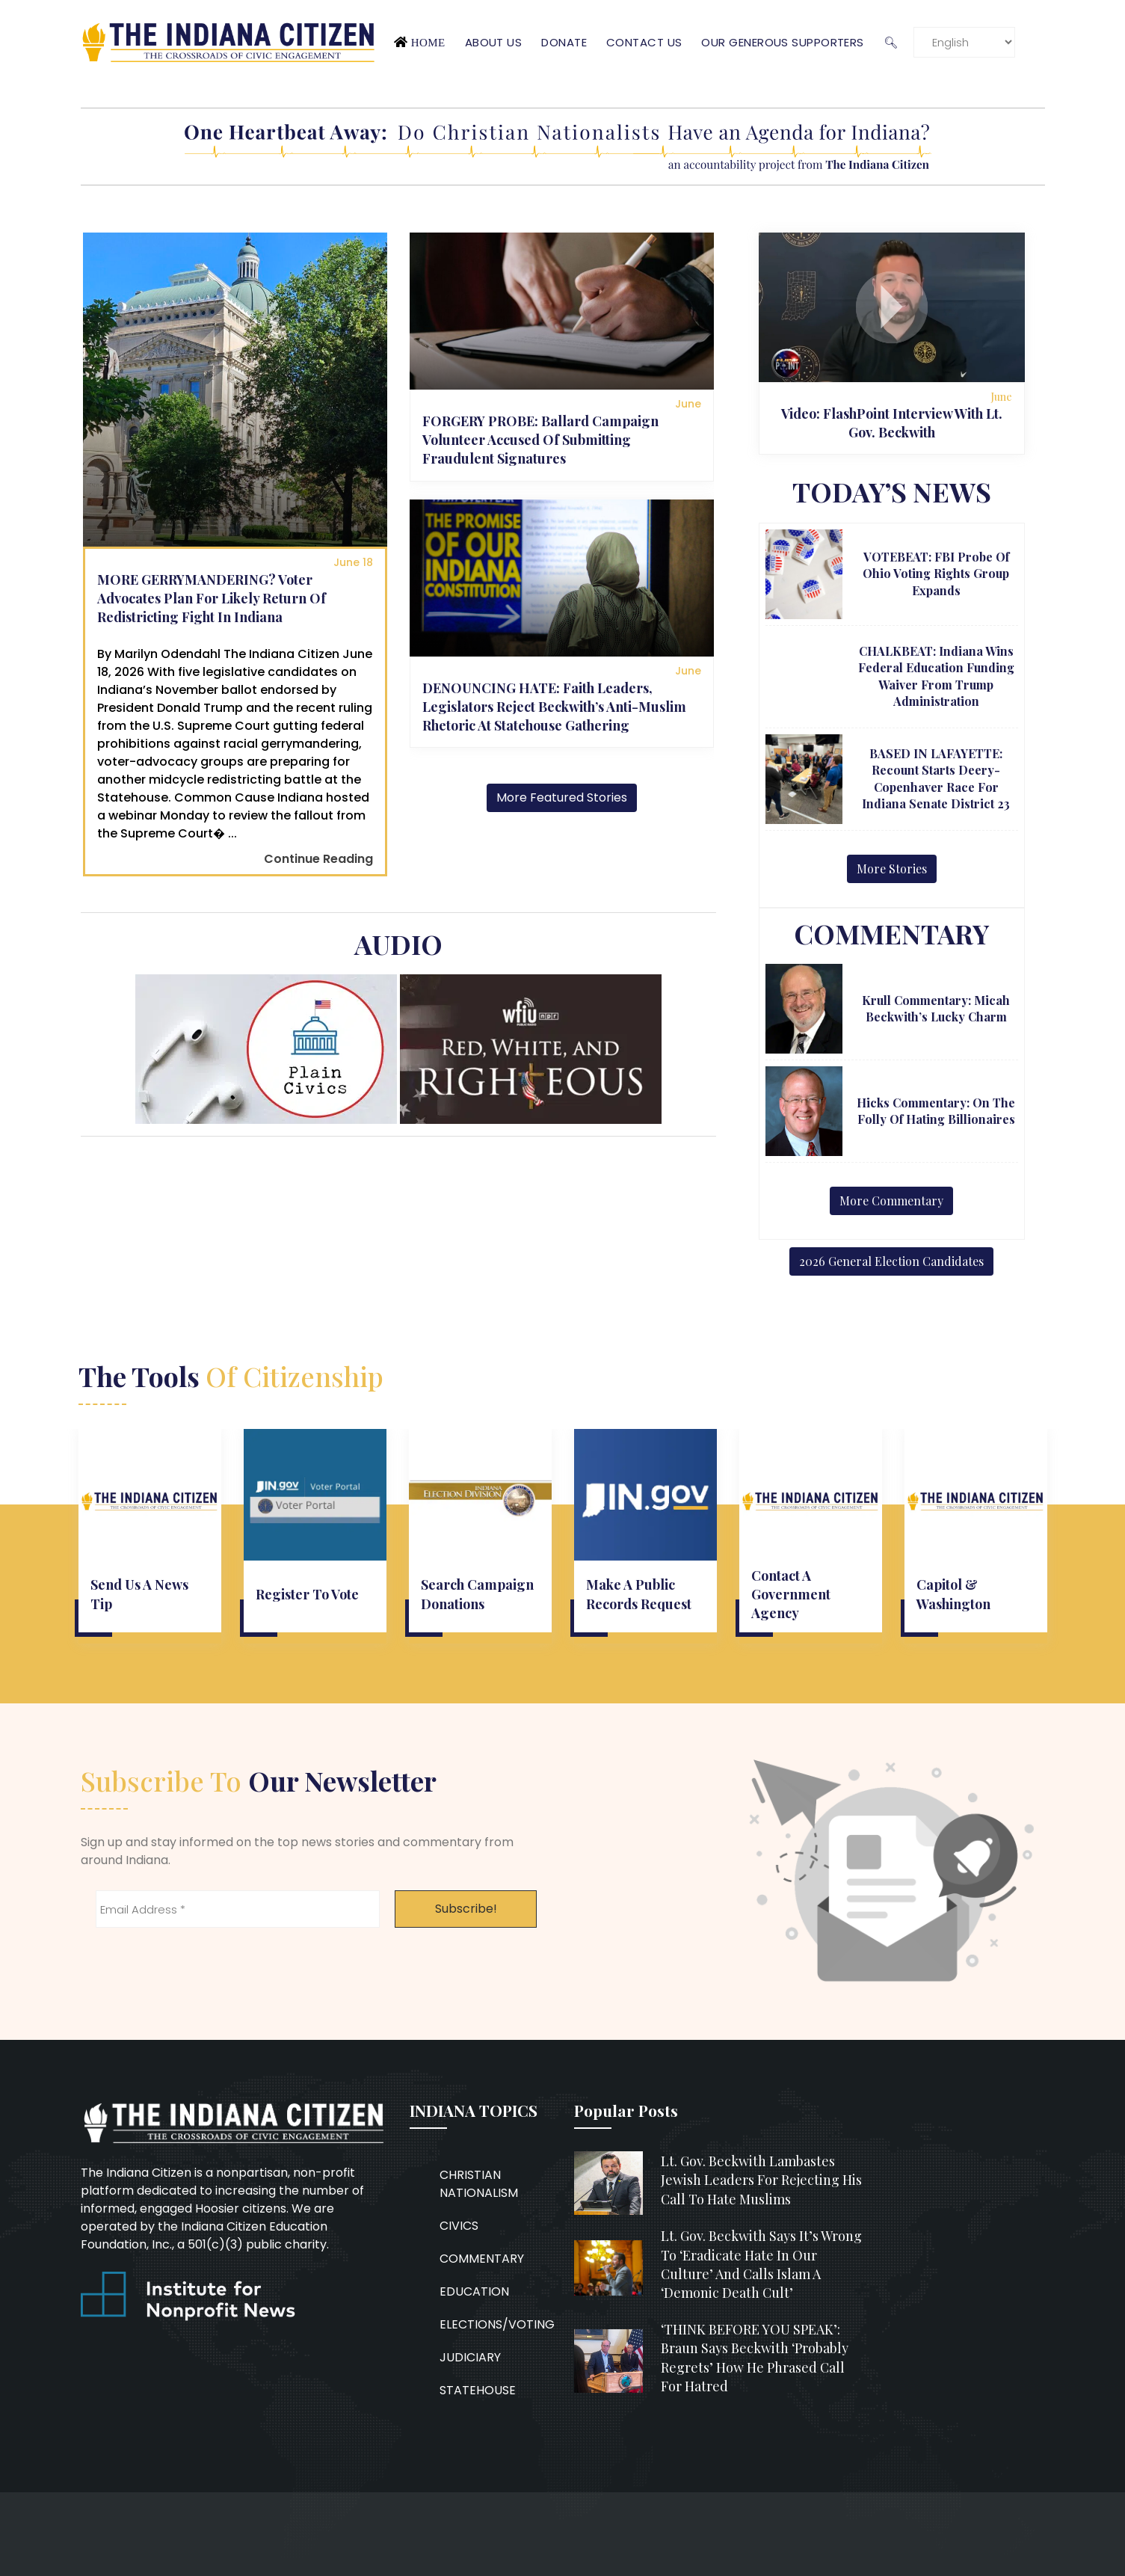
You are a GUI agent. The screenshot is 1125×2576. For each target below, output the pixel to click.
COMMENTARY (482, 2258)
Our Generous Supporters (782, 42)
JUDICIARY (470, 2357)
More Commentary (891, 1200)
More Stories (892, 868)
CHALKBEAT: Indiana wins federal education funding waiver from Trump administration (936, 676)
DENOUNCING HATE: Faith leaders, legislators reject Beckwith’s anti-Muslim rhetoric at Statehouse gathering (554, 706)
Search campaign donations (477, 1594)
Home (428, 42)
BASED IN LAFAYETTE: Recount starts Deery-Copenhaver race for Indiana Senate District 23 (936, 778)
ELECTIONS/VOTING (497, 2324)
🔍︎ (891, 42)
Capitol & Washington (953, 1594)
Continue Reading (318, 858)
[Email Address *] (238, 1909)
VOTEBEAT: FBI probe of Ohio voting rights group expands (936, 573)
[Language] (964, 42)
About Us (494, 42)
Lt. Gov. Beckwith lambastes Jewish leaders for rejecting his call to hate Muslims (761, 2179)
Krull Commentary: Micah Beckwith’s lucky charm (936, 1008)
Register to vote (307, 1594)
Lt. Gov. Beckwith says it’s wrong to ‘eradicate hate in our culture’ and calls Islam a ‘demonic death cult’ (761, 2264)
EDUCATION (474, 2291)
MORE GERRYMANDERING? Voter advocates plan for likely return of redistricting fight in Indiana (211, 598)
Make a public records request (638, 1594)
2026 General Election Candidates (891, 1261)
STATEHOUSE (478, 2390)
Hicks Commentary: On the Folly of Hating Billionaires (936, 1111)
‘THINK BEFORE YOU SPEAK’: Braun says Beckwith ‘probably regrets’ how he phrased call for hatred (754, 2357)
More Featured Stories (561, 797)
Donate (564, 42)
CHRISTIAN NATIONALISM (479, 2183)
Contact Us (644, 42)
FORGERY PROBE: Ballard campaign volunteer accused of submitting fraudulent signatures (540, 439)
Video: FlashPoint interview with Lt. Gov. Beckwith (891, 423)
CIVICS (459, 2225)
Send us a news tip (139, 1594)
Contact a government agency (790, 1594)
